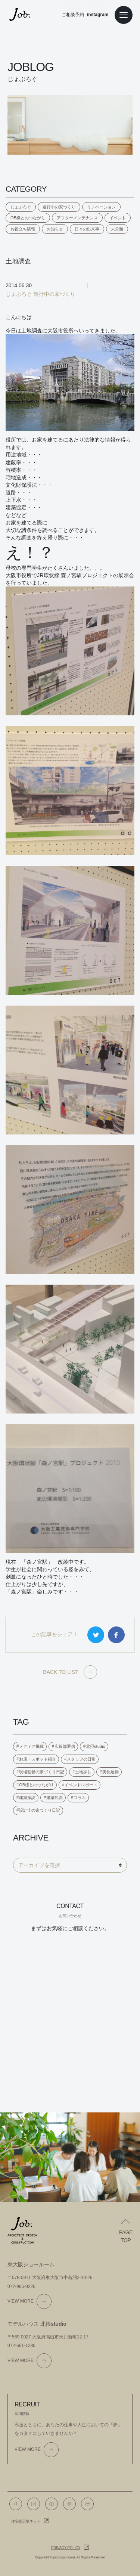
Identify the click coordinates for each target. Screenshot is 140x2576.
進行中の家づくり (59, 207)
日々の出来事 (87, 229)
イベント (117, 218)
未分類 (117, 229)
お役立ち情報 (22, 229)
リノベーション (101, 207)
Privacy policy (65, 2548)
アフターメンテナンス (77, 218)
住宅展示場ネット (25, 2521)
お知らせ (55, 229)
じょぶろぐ (20, 207)
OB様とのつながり (27, 218)
